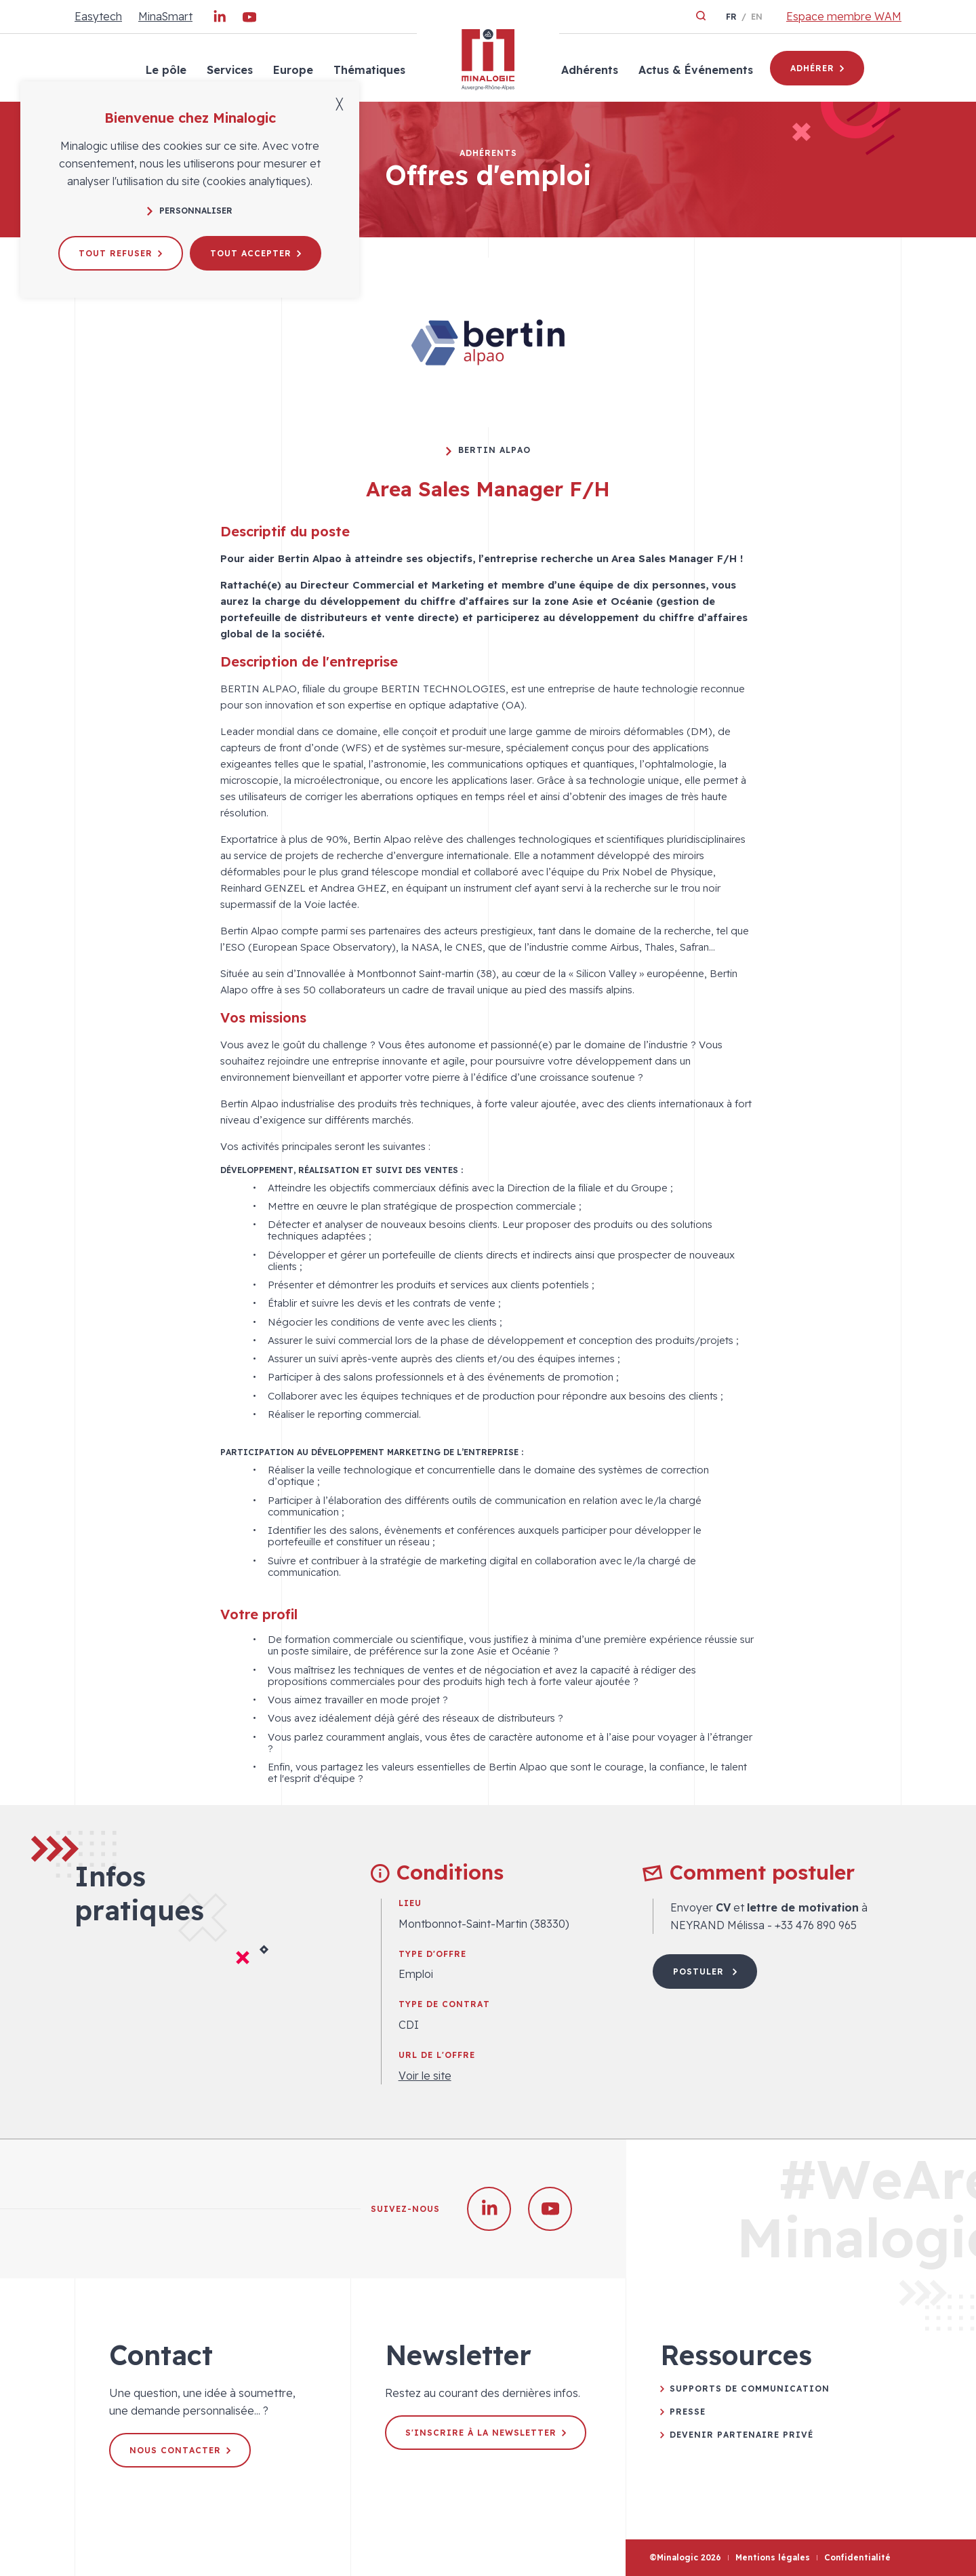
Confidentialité (857, 2557)
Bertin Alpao (488, 450)
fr (731, 17)
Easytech (98, 16)
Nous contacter (179, 2450)
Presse (688, 2411)
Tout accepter (255, 253)
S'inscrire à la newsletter (485, 2433)
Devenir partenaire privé (741, 2435)
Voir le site (425, 2075)
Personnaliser (189, 210)
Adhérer (817, 68)
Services (230, 70)
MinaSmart (165, 16)
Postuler (705, 1971)
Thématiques (369, 70)
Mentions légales (772, 2557)
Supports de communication (750, 2388)
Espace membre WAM (843, 16)
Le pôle (166, 70)
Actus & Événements (695, 70)
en (756, 17)
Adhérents (589, 70)
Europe (293, 70)
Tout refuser (120, 253)
